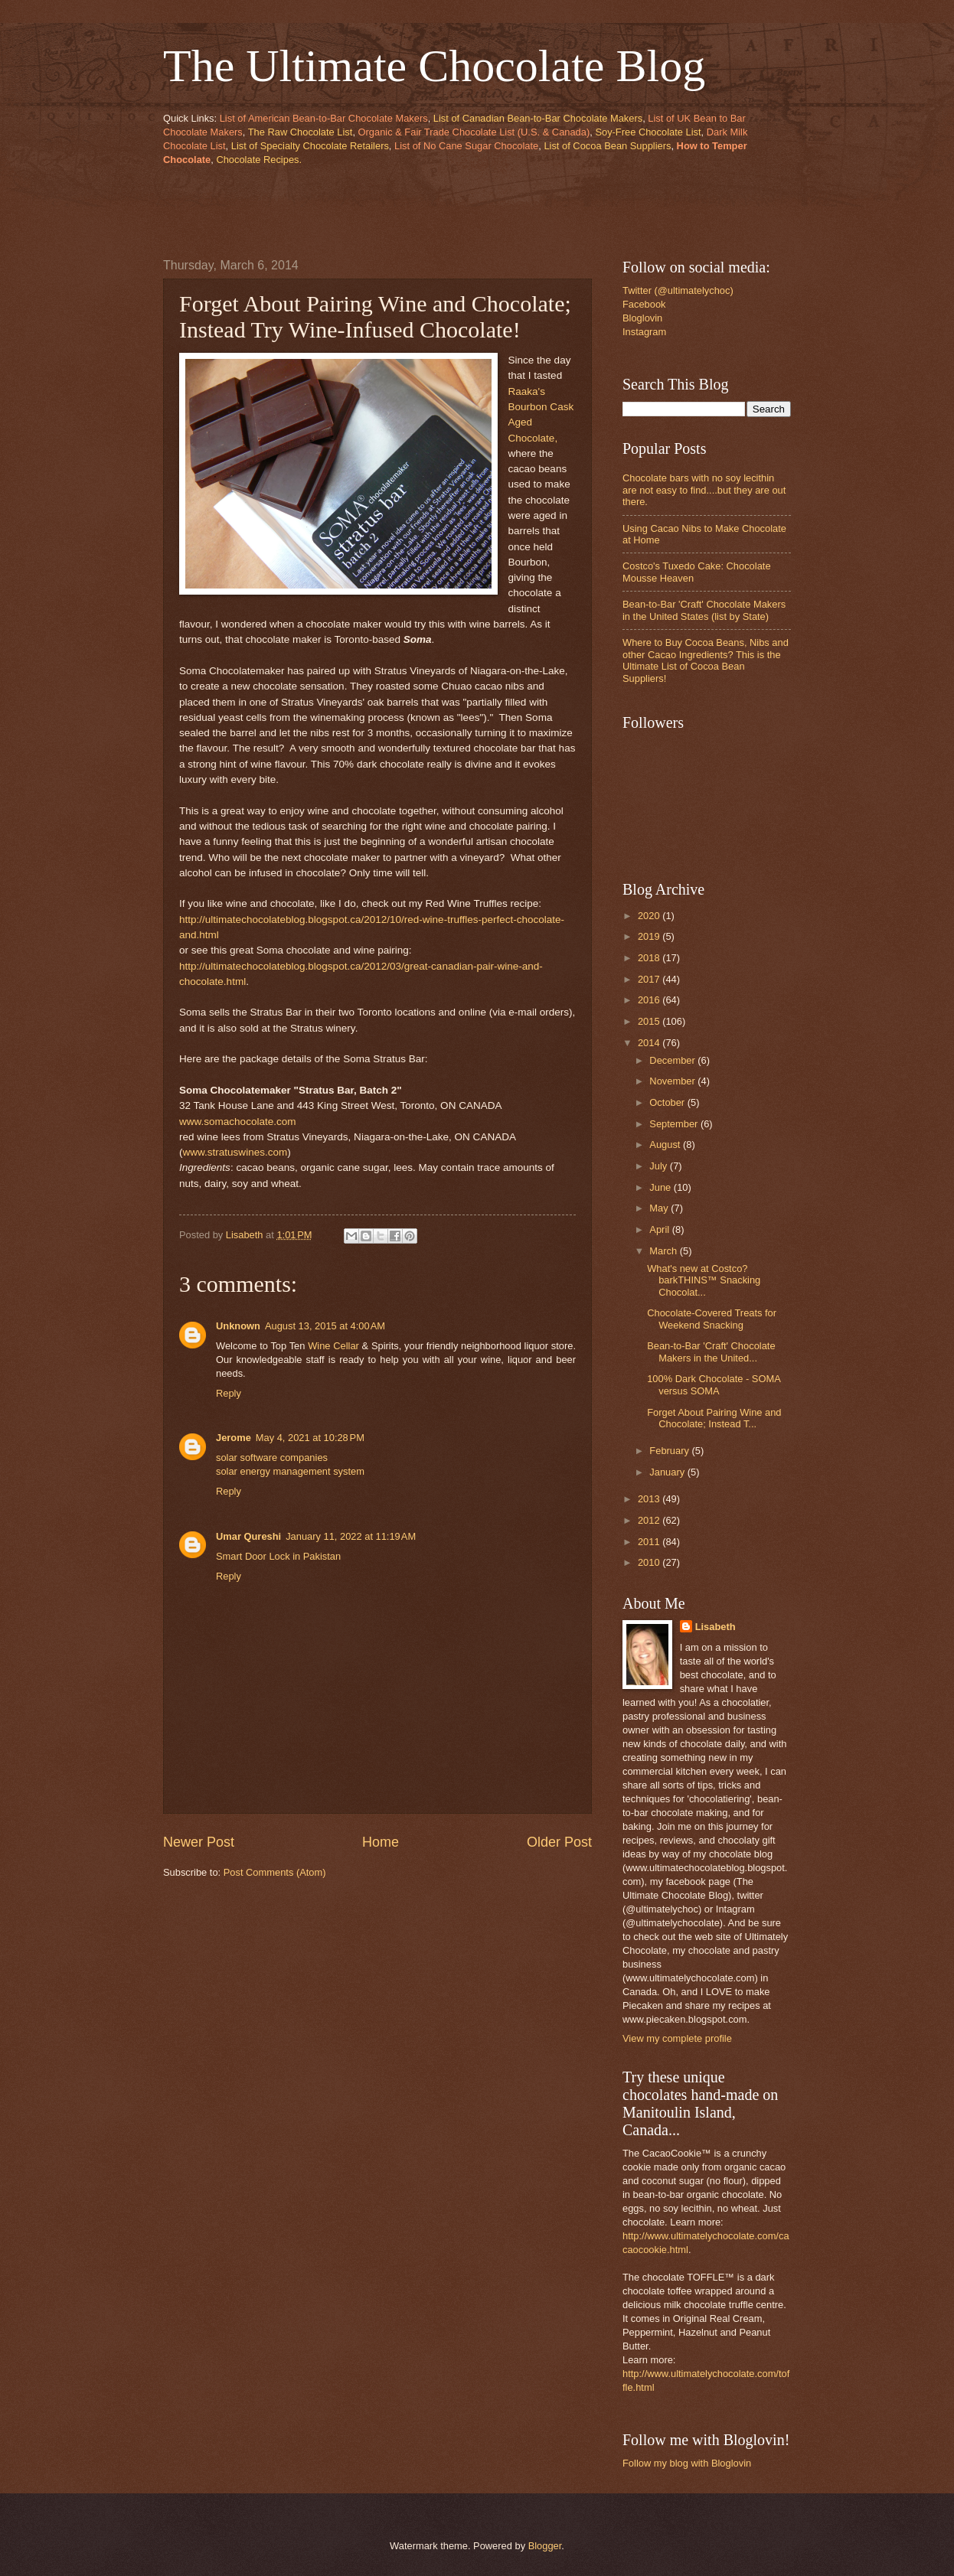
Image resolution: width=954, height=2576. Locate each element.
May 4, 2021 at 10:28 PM (310, 1437)
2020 (650, 915)
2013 (650, 1499)
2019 (650, 936)
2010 (650, 1562)
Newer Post (198, 1842)
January (668, 1472)
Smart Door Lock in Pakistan (278, 1556)
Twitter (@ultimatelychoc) (677, 290)
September (675, 1124)
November (673, 1081)
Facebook (644, 304)
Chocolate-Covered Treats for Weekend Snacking (711, 1318)
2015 (650, 1021)
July (659, 1166)
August (666, 1144)
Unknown (238, 1326)
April (660, 1229)
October (668, 1102)
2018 (650, 958)
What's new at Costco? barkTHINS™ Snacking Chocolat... (703, 1280)
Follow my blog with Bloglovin (686, 2463)
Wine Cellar (333, 1346)
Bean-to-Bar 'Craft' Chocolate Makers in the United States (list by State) (704, 609)
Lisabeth (715, 1626)
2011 (650, 1541)
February (670, 1450)
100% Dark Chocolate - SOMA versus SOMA (713, 1384)
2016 (650, 1000)
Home (380, 1842)
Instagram (644, 331)
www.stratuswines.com (235, 1152)
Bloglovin (642, 318)
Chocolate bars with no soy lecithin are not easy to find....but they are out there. (704, 489)
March (664, 1251)
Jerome (233, 1437)
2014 (650, 1042)
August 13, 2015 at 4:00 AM (325, 1326)
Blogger (545, 2546)
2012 (650, 1520)
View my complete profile (677, 2038)
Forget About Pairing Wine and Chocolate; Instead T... (714, 1418)
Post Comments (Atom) (275, 1872)
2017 (650, 979)
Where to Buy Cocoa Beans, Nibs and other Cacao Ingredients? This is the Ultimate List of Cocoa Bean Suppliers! (705, 660)
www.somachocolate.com (237, 1121)
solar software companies (272, 1457)
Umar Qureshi (248, 1536)
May (660, 1208)
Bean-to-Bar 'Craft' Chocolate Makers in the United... (711, 1351)
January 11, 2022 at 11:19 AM (351, 1536)
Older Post (559, 1842)
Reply (228, 1393)
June (661, 1187)
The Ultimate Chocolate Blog (434, 66)
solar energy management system (290, 1471)
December (673, 1060)
